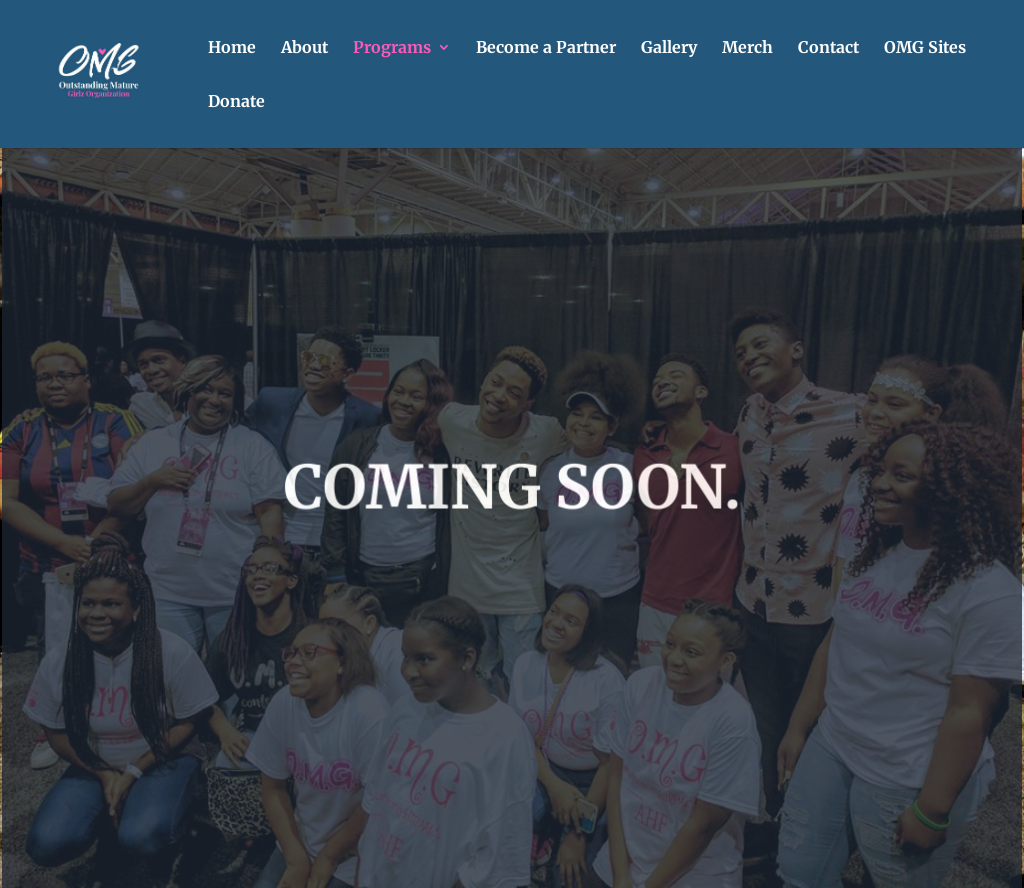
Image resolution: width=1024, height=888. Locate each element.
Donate (236, 102)
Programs (392, 48)
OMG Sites (925, 48)
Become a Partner (546, 48)
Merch (747, 48)
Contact (828, 48)
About (304, 48)
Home (232, 48)
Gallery (669, 48)
